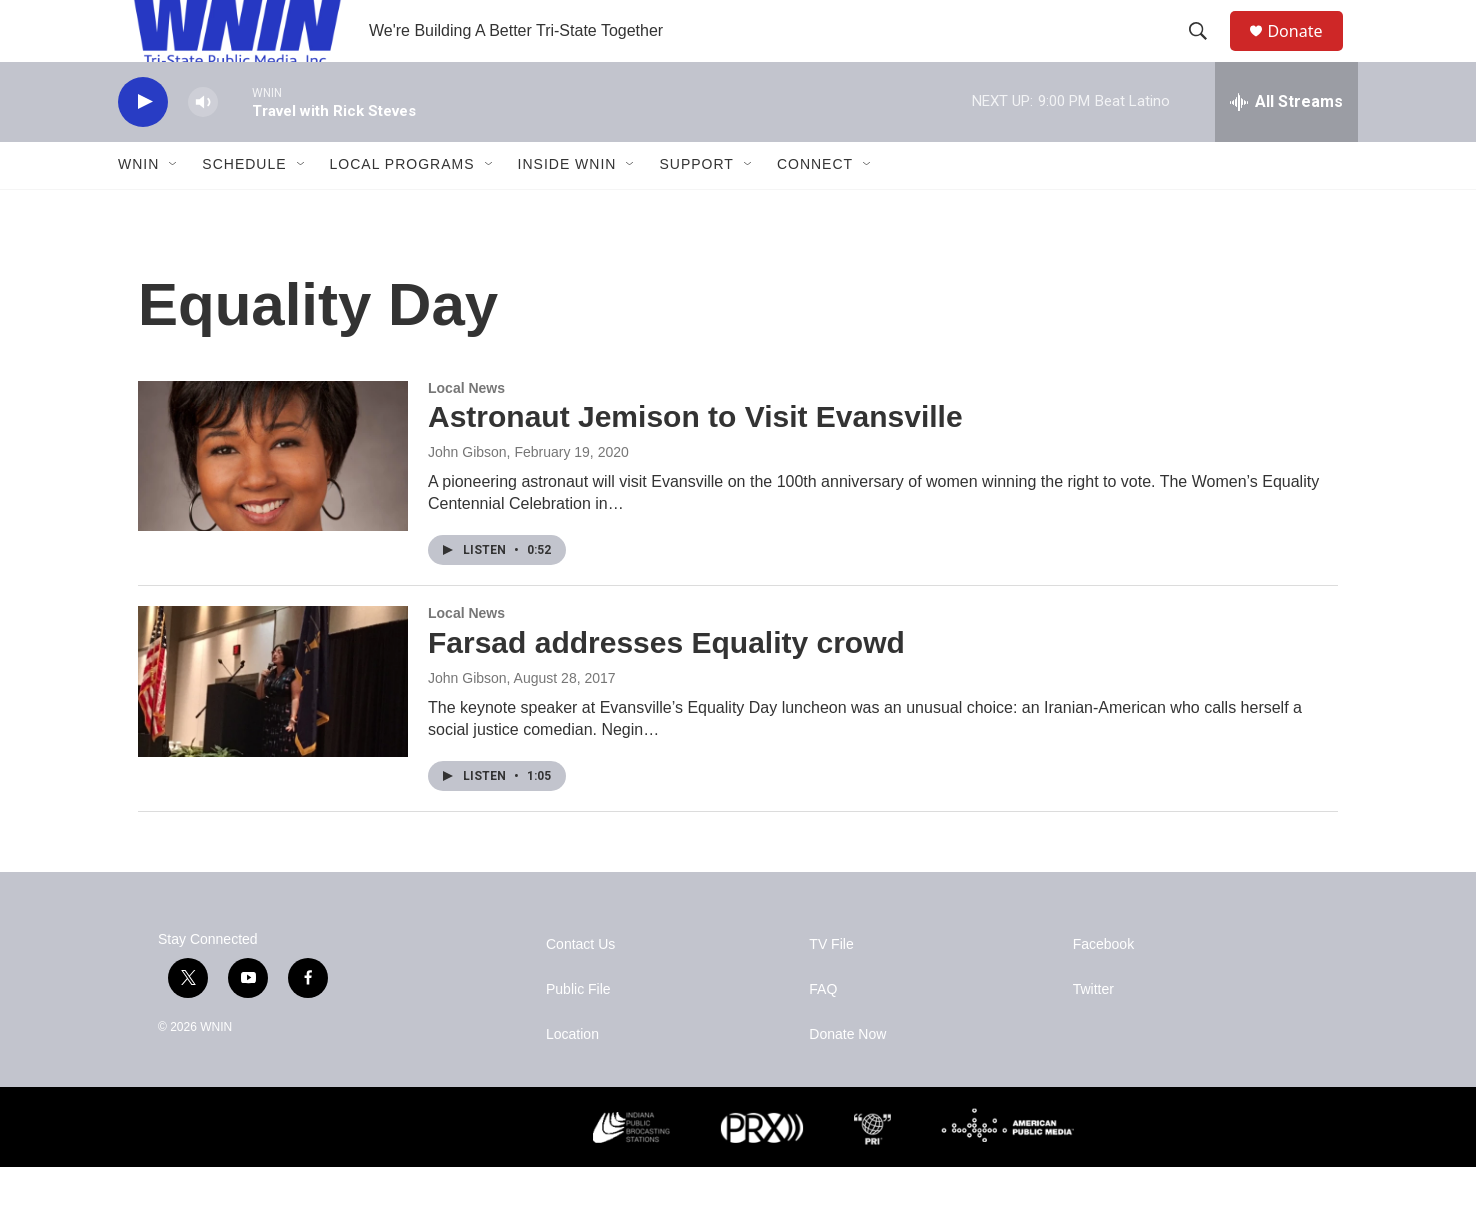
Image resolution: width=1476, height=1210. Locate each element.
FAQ (823, 1032)
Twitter (1093, 1032)
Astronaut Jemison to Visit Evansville (695, 460)
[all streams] (1286, 145)
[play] (143, 145)
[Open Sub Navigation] (174, 208)
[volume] (203, 145)
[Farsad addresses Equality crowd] (273, 725)
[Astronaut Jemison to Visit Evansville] (273, 499)
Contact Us (580, 987)
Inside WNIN (567, 208)
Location (572, 1077)
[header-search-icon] (1207, 53)
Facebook (1103, 987)
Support (696, 208)
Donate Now (847, 1077)
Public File (578, 1032)
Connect (815, 208)
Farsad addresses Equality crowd (666, 685)
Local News (466, 431)
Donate (1307, 52)
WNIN (138, 208)
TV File (831, 987)
